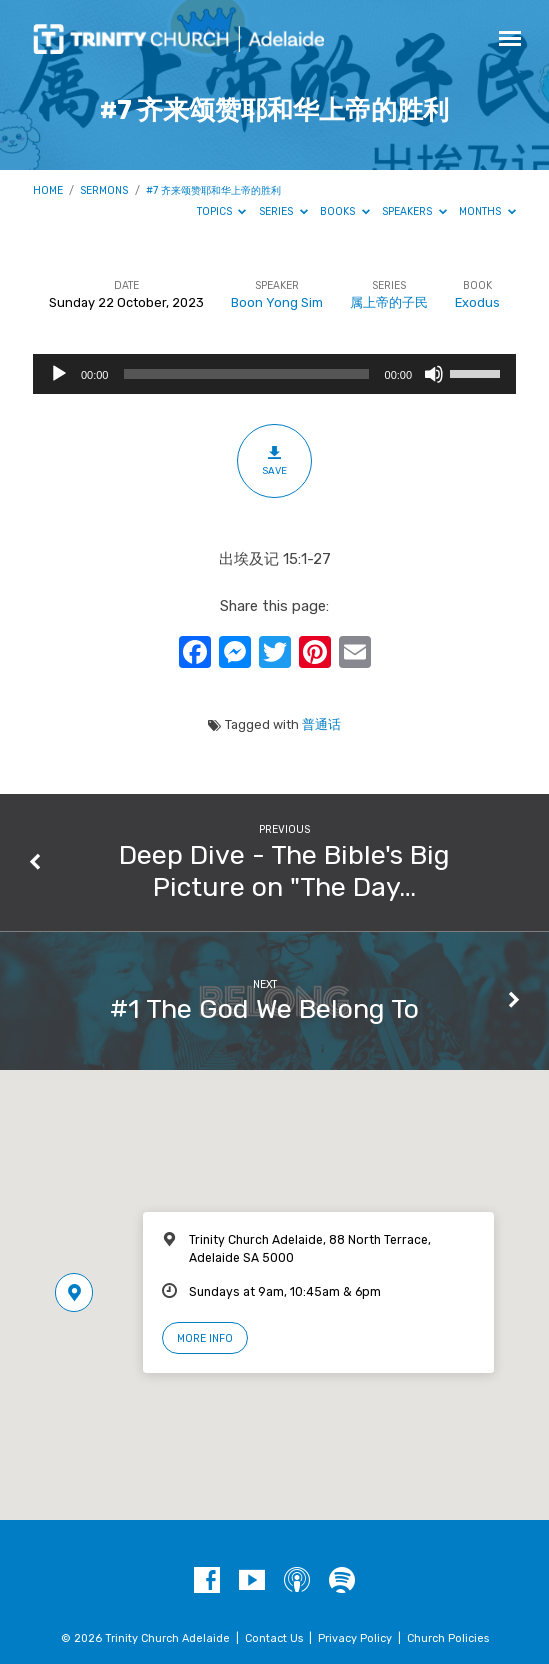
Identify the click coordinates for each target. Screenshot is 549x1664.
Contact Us (274, 1638)
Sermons (104, 190)
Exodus (477, 302)
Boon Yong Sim (277, 302)
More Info (205, 1338)
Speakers (414, 211)
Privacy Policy (355, 1638)
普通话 (321, 724)
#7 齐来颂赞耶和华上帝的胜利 (213, 190)
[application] (274, 374)
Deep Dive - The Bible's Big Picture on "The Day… (284, 871)
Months (487, 211)
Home (48, 190)
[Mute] (434, 374)
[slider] (246, 374)
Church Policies (448, 1638)
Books (345, 211)
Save (274, 460)
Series (283, 211)
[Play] (59, 374)
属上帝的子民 (389, 302)
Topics (222, 211)
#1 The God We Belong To (264, 1009)
